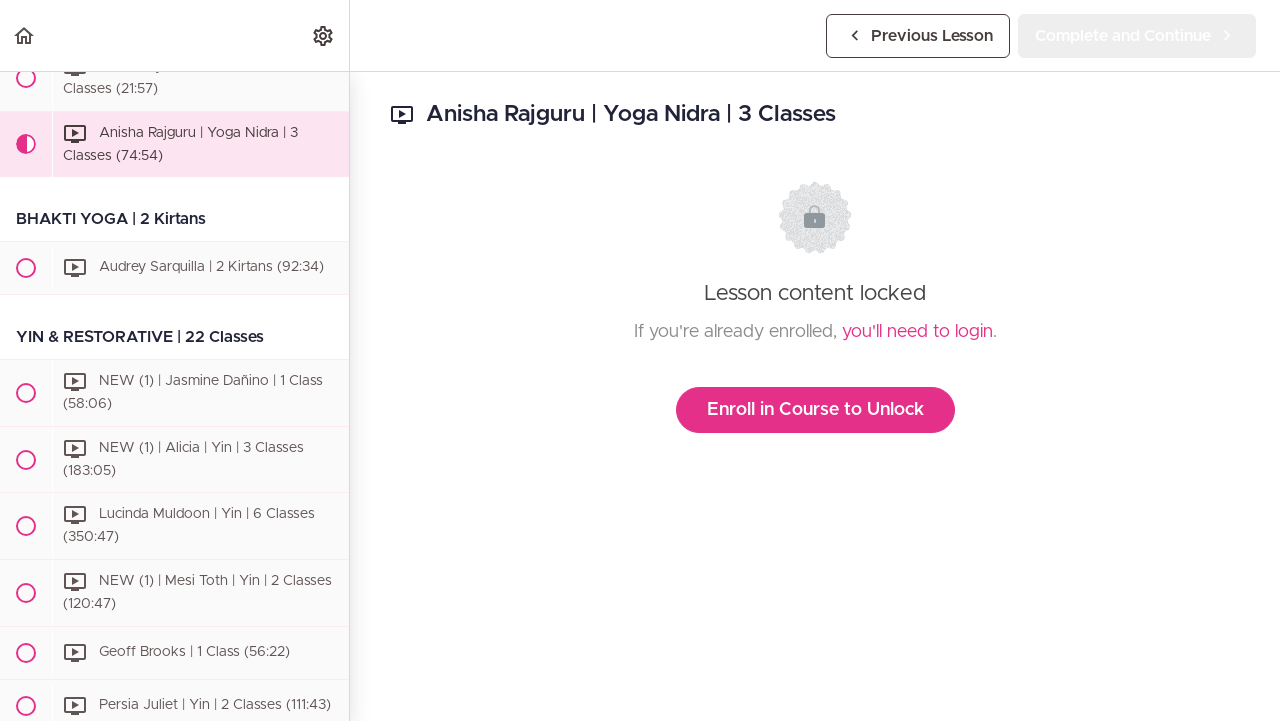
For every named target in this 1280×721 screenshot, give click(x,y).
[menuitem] (324, 35)
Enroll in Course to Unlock (815, 410)
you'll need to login (917, 332)
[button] (25, 35)
